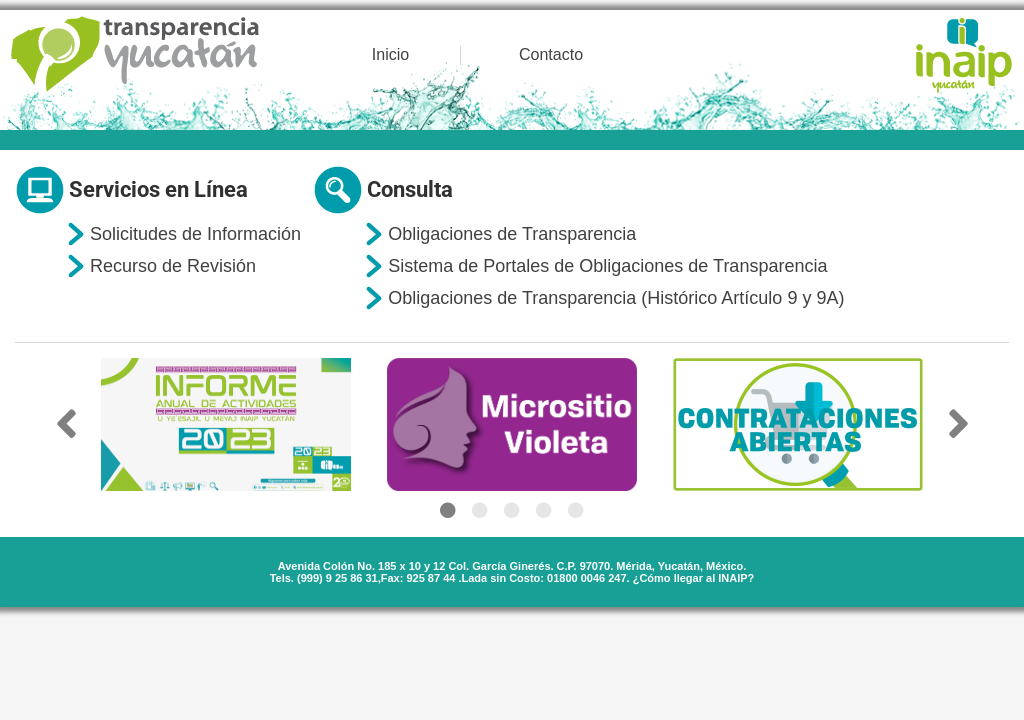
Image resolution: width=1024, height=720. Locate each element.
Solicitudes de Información (195, 234)
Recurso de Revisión (173, 266)
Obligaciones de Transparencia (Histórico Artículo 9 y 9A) (616, 298)
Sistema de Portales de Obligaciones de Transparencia (607, 266)
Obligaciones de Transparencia (512, 234)
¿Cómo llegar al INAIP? (694, 578)
